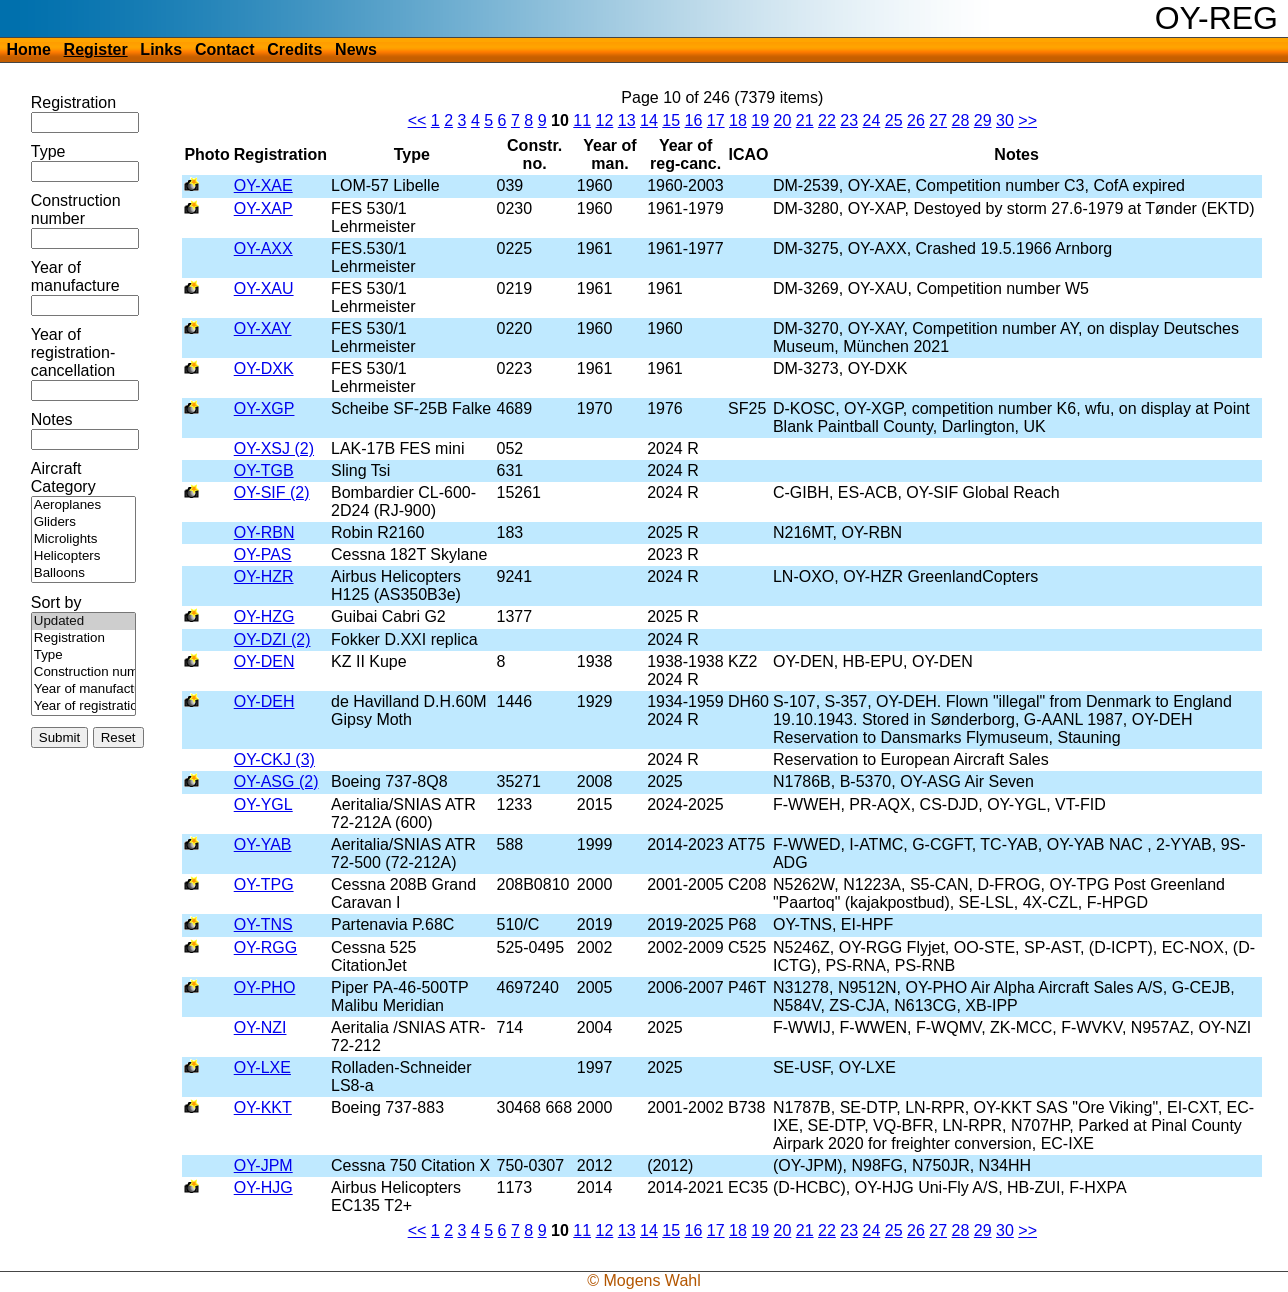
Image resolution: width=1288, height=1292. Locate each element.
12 (605, 120)
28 (961, 120)
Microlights (83, 539)
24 (872, 120)
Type (48, 151)
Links (161, 49)
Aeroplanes (83, 505)
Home (28, 49)
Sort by (56, 602)
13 (627, 120)
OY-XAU (264, 288)
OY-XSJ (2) (274, 448)
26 (916, 120)
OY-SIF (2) (272, 492)
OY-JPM (263, 1165)
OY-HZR (264, 576)
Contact (225, 49)
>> (1027, 120)
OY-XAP (263, 208)
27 (938, 120)
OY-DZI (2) (272, 639)
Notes (52, 419)
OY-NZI (260, 1027)
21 (805, 120)
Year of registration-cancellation (73, 352)
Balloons (83, 573)
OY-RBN (264, 532)
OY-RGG (265, 947)
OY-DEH (264, 701)
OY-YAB (263, 844)
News (356, 49)
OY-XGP (264, 408)
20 (783, 120)
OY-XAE (263, 185)
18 (738, 120)
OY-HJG (263, 1187)
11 (582, 120)
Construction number (76, 209)
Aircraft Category (63, 477)
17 (716, 120)
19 (760, 120)
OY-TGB (264, 470)
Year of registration (83, 706)
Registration (73, 102)
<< (417, 120)
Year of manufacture (75, 276)
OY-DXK (264, 368)
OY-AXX (263, 248)
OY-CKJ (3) (274, 759)
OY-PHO (265, 987)
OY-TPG (264, 884)
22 (827, 120)
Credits (294, 49)
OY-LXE (262, 1067)
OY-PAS (263, 554)
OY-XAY (263, 328)
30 (1005, 120)
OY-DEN (264, 661)
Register (96, 49)
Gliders (83, 522)
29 (983, 120)
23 (849, 120)
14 (649, 120)
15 (671, 120)
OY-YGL (263, 804)
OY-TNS (263, 924)
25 (894, 120)
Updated (83, 621)
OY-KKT (263, 1107)
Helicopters (83, 556)
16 (694, 120)
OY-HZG (264, 616)
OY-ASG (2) (276, 781)
